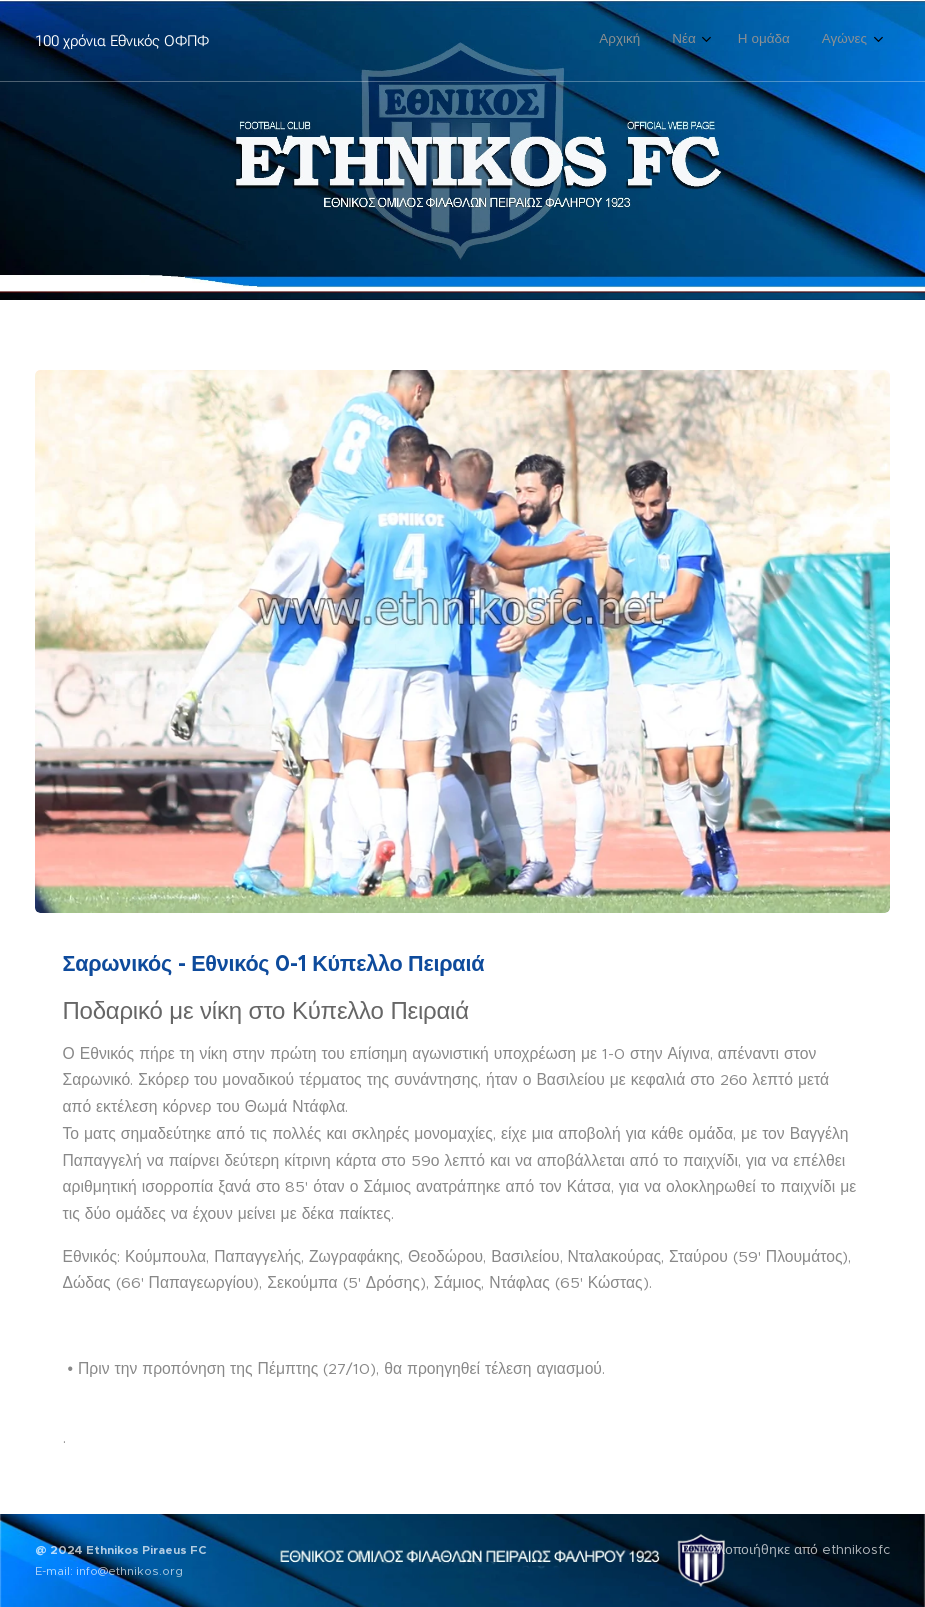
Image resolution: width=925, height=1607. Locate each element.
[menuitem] (766, 41)
